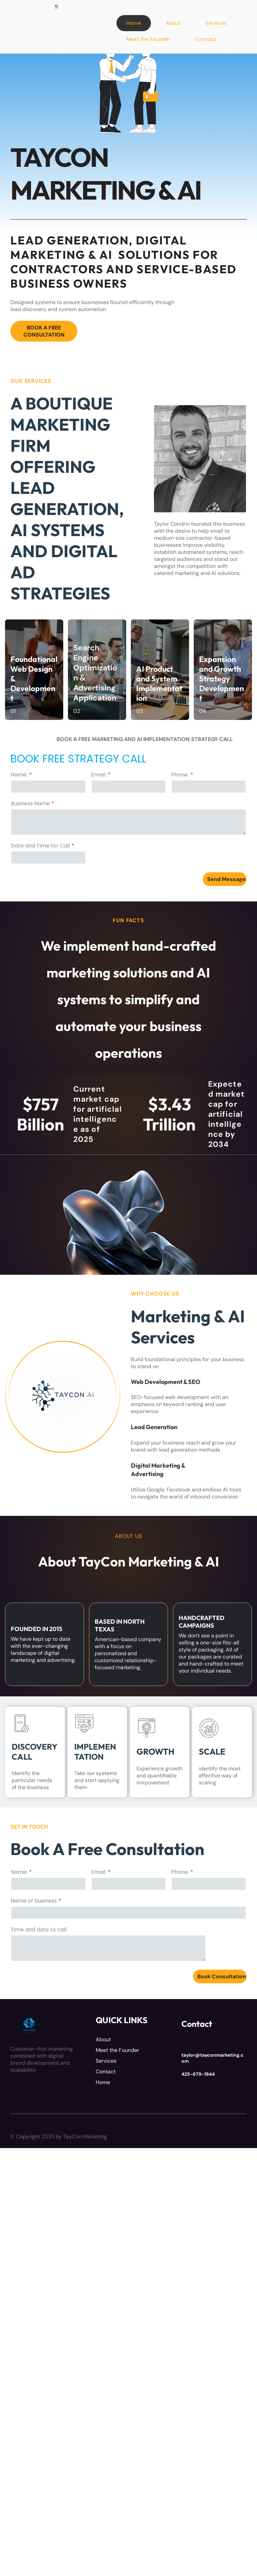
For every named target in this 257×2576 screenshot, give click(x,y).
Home (103, 2082)
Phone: (180, 775)
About (103, 2039)
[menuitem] (136, 23)
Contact (105, 2071)
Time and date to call (39, 1929)
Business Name (30, 803)
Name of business (34, 1901)
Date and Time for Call (40, 846)
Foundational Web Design (34, 664)
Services (106, 2060)
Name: (19, 775)
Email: (98, 775)
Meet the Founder (117, 2050)
